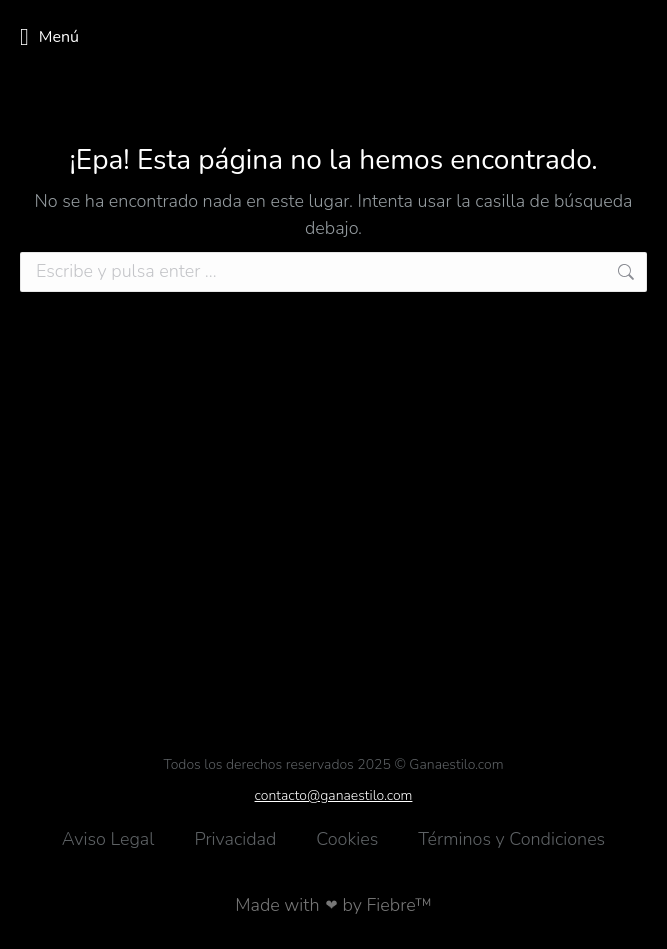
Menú (49, 37)
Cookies (347, 839)
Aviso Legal (108, 839)
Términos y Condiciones (511, 839)
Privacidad (235, 839)
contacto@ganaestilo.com (334, 795)
